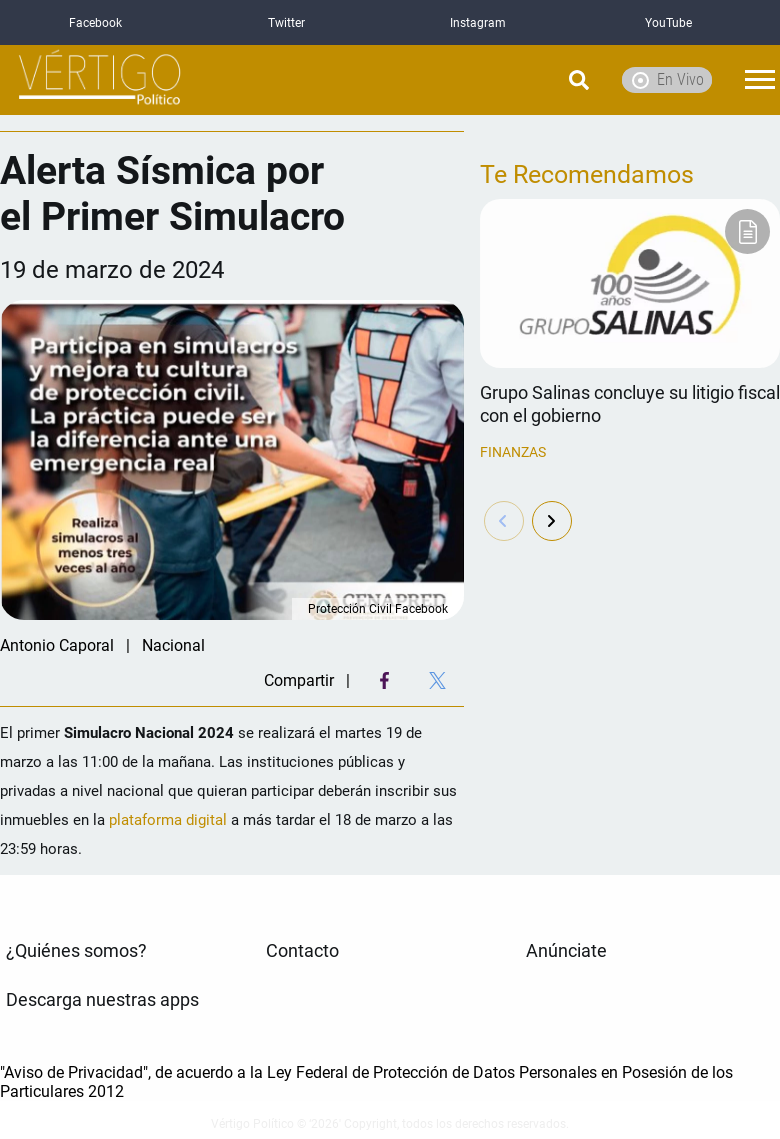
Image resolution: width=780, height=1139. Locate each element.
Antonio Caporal (57, 645)
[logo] (100, 80)
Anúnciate (566, 951)
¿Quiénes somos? (76, 951)
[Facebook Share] (384, 680)
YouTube (668, 23)
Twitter (286, 23)
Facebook (95, 23)
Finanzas (513, 452)
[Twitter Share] (437, 680)
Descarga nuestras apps (102, 1000)
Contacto (302, 951)
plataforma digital (170, 820)
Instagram (478, 23)
